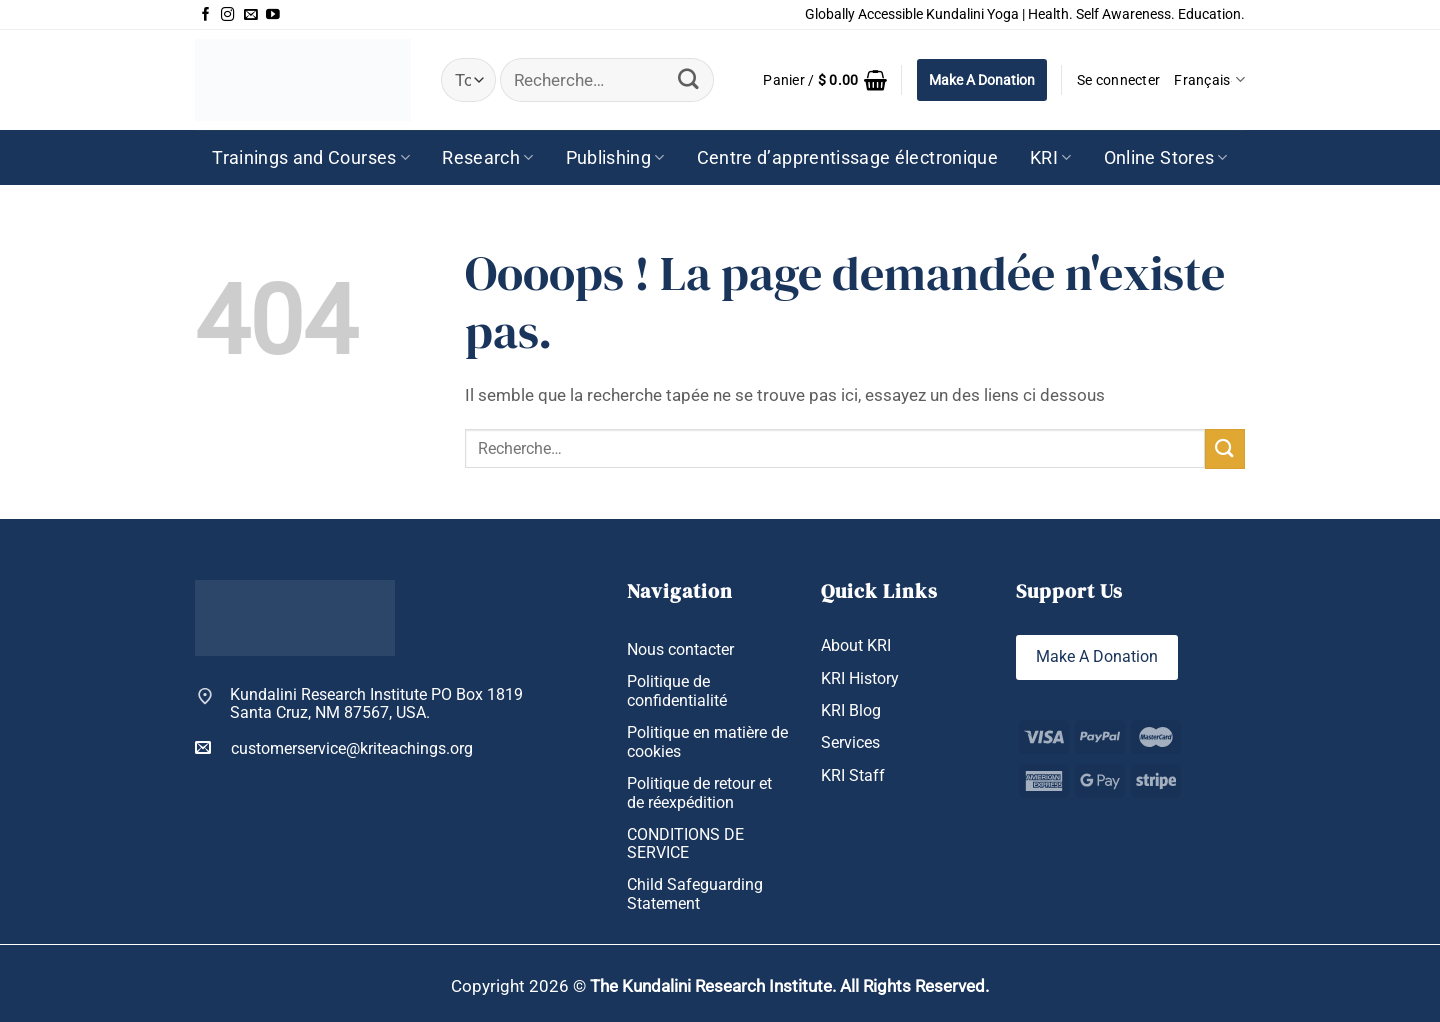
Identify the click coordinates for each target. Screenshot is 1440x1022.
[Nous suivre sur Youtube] (273, 15)
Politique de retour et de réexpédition (699, 793)
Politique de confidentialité (677, 691)
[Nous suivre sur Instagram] (228, 15)
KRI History (860, 678)
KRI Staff (853, 775)
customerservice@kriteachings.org (334, 748)
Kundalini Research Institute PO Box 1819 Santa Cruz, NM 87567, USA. (376, 704)
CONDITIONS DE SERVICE (685, 844)
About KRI (856, 645)
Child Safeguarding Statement (695, 894)
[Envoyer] (689, 79)
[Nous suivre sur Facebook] (206, 15)
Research (487, 158)
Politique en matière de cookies (707, 742)
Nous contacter (680, 649)
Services (850, 742)
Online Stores (1166, 158)
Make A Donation (982, 80)
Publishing (615, 158)
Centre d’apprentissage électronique (847, 158)
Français (1209, 79)
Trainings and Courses (311, 158)
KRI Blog (851, 710)
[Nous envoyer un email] (251, 15)
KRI (1051, 158)
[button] (825, 80)
